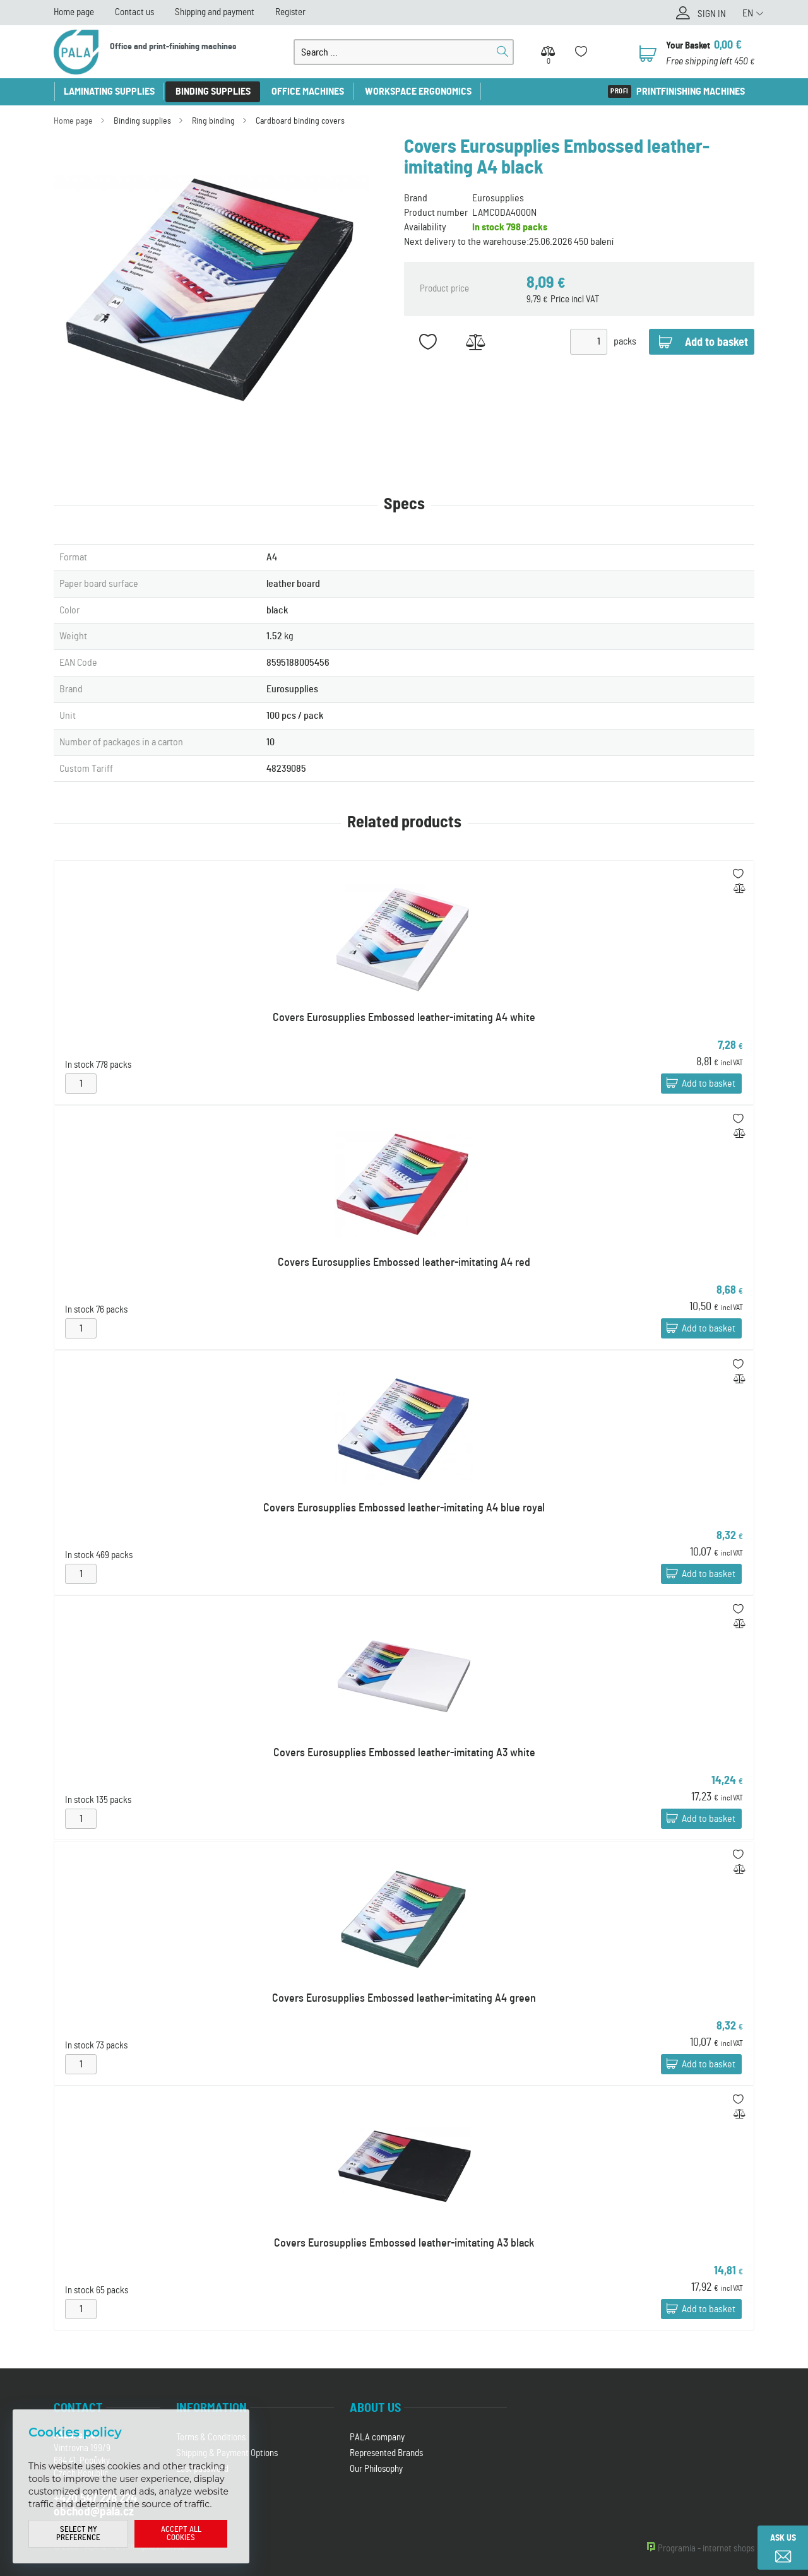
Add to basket (708, 1083)
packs (625, 341)
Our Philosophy (376, 2469)
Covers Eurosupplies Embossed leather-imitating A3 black (404, 2243)
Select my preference (78, 2534)
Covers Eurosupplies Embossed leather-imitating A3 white (404, 1753)
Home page (74, 12)
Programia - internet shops (706, 2548)
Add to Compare (475, 342)
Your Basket (688, 45)
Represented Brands (386, 2453)
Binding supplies (213, 91)
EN (747, 13)
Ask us (783, 2538)
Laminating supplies (109, 91)
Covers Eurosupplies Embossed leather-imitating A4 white (404, 1018)
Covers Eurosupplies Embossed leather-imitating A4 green (404, 1998)
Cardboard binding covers (300, 121)
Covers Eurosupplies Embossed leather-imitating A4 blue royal (404, 1508)
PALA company (377, 2437)
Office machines (307, 91)
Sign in (712, 14)
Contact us (134, 12)
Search (502, 52)
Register (290, 12)
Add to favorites (427, 342)
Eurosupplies (498, 198)
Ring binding (213, 121)
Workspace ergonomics (418, 91)
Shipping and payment (214, 12)
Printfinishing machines (690, 91)
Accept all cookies (181, 2534)
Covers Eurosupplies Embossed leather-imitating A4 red (404, 1262)
